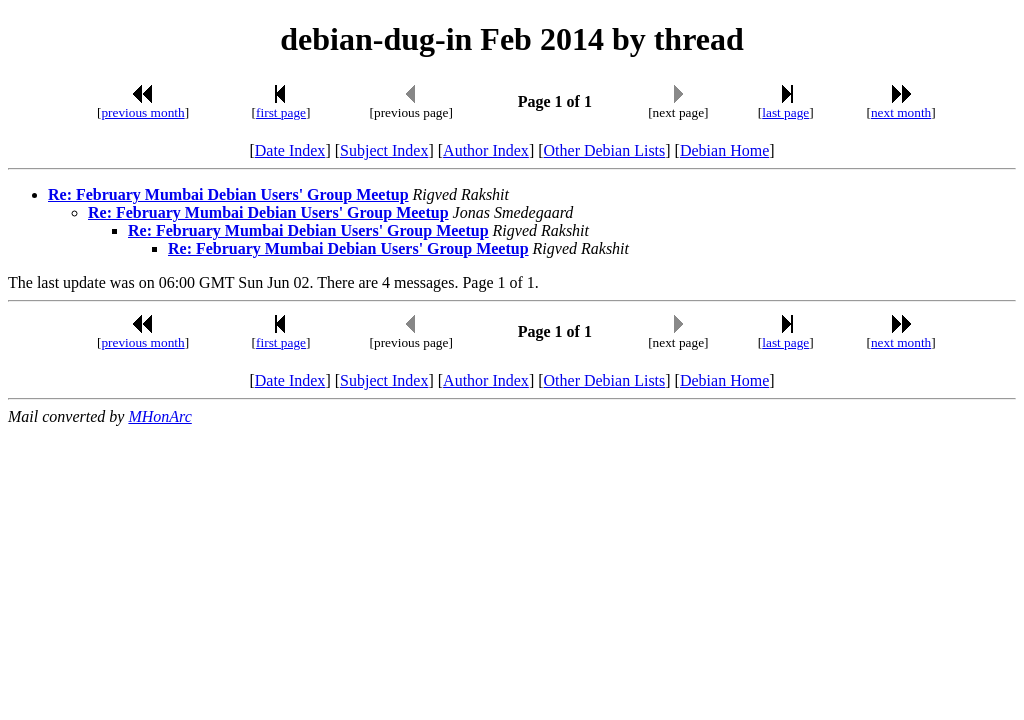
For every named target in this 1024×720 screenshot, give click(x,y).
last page (785, 112)
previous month (142, 112)
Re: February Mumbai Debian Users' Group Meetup (228, 194)
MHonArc (159, 416)
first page (281, 112)
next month (901, 112)
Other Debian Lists (605, 150)
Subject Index (384, 150)
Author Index (486, 150)
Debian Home (724, 150)
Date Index (290, 150)
